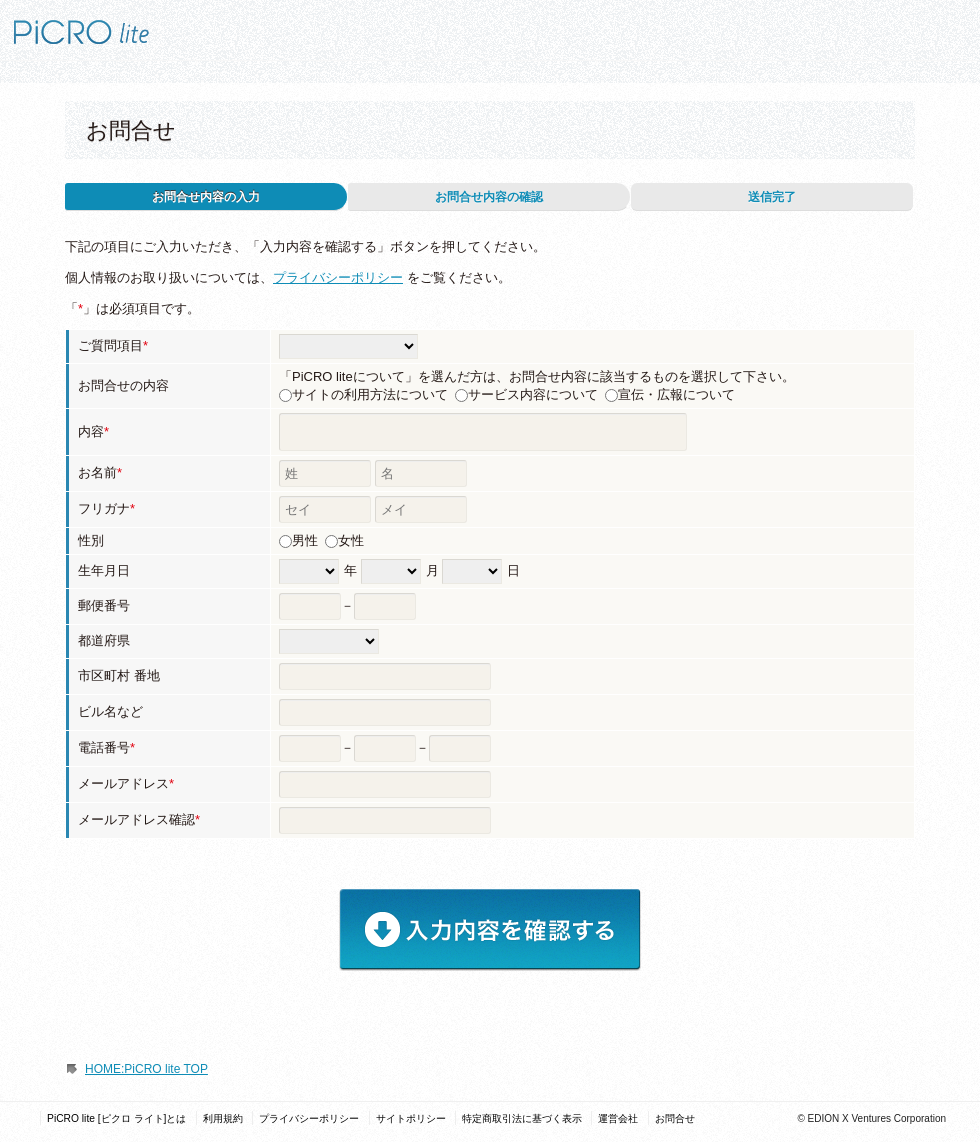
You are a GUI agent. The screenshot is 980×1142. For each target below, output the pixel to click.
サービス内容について (533, 394)
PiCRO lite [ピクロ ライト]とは (116, 1118)
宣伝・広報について (676, 394)
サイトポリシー (411, 1118)
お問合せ (675, 1118)
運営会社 (618, 1118)
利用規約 (223, 1118)
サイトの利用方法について (370, 394)
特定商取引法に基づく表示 (522, 1118)
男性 (305, 540)
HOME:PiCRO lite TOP (146, 1069)
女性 (351, 540)
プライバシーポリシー (338, 277)
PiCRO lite (115, 23)
